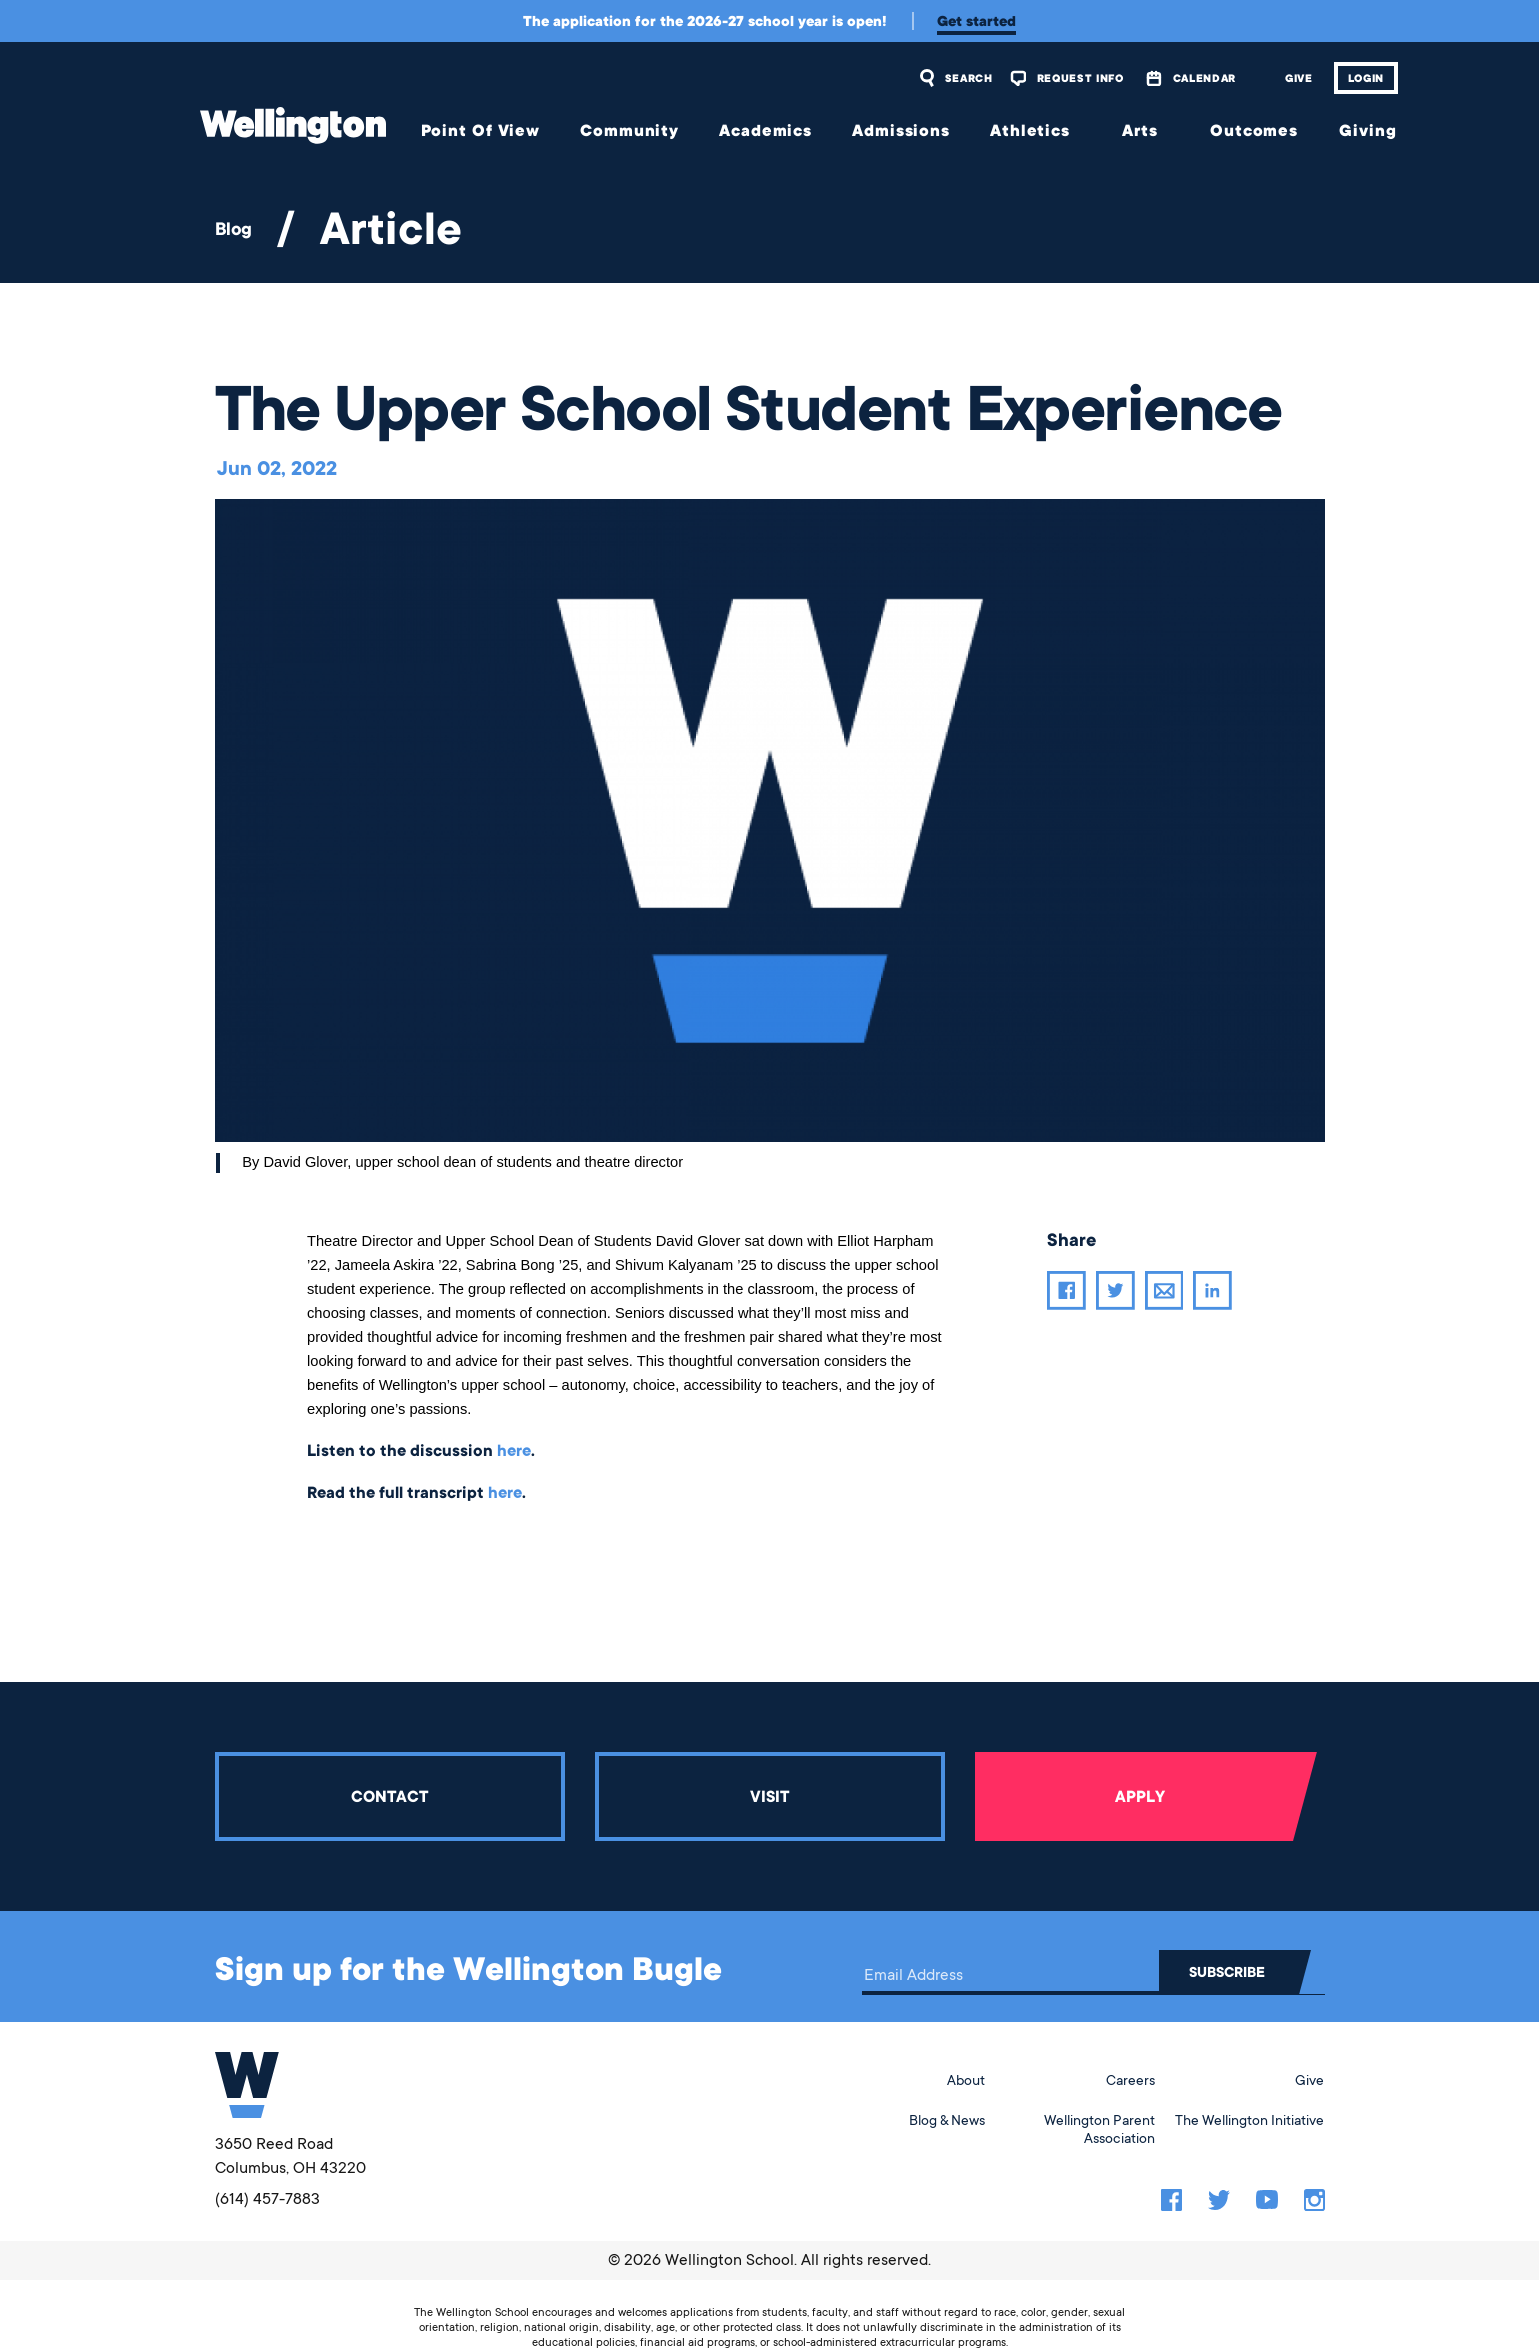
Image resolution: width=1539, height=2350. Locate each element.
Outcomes (1254, 131)
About (966, 2080)
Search (969, 78)
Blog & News (947, 2120)
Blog (233, 229)
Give (1299, 78)
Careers (1130, 2080)
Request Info (1080, 78)
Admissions (901, 131)
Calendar (1204, 78)
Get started (976, 21)
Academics (765, 131)
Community (629, 131)
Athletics (1030, 131)
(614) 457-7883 (267, 2199)
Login (1366, 78)
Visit (769, 1797)
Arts (1140, 131)
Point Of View (481, 131)
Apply (1140, 1797)
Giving (1367, 131)
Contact (389, 1797)
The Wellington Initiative (1249, 2120)
